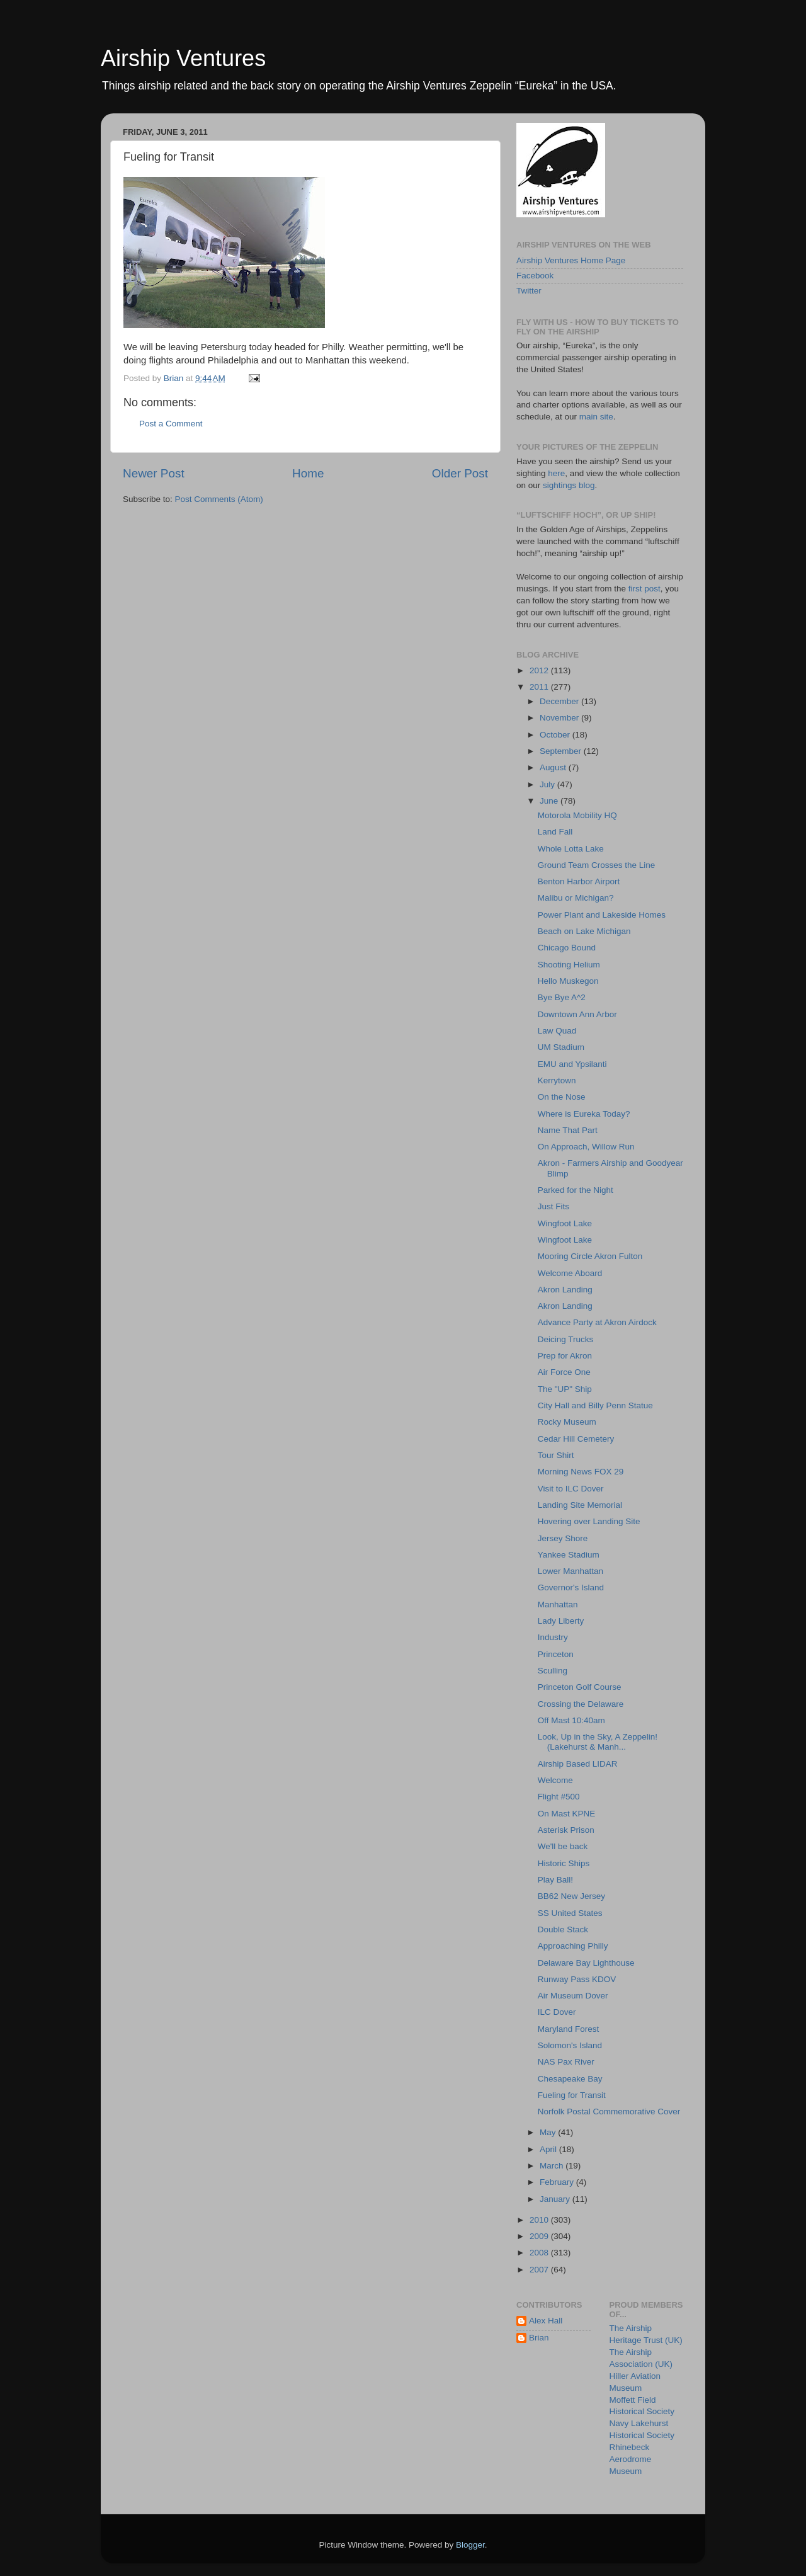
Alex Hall (545, 2320)
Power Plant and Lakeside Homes (602, 915)
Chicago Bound (567, 947)
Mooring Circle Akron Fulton (590, 1256)
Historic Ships (564, 1863)
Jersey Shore (563, 1538)
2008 (540, 2252)
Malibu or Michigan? (576, 898)
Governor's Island (571, 1587)
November (560, 717)
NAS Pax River (566, 2061)
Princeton (556, 1654)
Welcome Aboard (570, 1273)
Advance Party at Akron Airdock (597, 1322)
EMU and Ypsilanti (572, 1064)
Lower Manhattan (570, 1571)
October (556, 734)
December (560, 701)
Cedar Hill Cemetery (576, 1439)
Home (308, 473)
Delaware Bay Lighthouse (586, 1963)
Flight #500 (559, 1796)
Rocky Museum (567, 1422)
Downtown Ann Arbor (577, 1014)
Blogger (470, 2545)
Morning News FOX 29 (581, 1471)
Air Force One (564, 1372)
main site (596, 416)
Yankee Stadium (568, 1554)
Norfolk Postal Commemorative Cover (609, 2111)
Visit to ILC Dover (571, 1488)
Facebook (534, 275)
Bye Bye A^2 (562, 997)
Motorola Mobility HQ (577, 815)
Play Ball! (555, 1879)
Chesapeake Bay (570, 2078)
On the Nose (562, 1097)
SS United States (570, 1913)
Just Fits (553, 1206)
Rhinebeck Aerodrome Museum (631, 2459)
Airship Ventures (183, 58)
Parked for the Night (575, 1190)
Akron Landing (565, 1289)
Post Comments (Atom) (219, 499)
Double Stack (563, 1929)
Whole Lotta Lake (571, 848)
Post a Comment (171, 423)
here (556, 473)
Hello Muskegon (568, 981)
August (554, 767)
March (552, 2165)
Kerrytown (557, 1080)
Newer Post (153, 473)
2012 (540, 670)
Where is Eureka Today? (584, 1114)
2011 (540, 687)
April (549, 2149)
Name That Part (568, 1130)
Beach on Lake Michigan (584, 931)
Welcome (555, 1780)
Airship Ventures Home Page (570, 260)
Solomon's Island (570, 2045)
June (550, 801)
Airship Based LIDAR (578, 1764)
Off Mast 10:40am (571, 1720)
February (558, 2182)
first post (644, 588)
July (548, 784)
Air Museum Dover (573, 1995)
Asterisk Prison (566, 1830)
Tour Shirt (556, 1455)
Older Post (460, 473)
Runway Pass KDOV (577, 1979)
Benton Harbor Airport (579, 881)
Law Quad (557, 1030)
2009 (540, 2236)
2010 (540, 2220)
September (562, 751)
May (549, 2132)
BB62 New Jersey (571, 1896)
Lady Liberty (561, 1621)
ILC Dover (557, 2012)
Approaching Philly (573, 1946)
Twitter (529, 290)
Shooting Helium (569, 964)
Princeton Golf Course (580, 1687)
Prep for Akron (565, 1355)
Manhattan (558, 1604)
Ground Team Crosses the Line (597, 865)
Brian (539, 2337)
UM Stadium (561, 1047)
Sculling (552, 1670)
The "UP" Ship (565, 1389)
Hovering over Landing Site (589, 1521)
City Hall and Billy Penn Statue (595, 1405)
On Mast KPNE (567, 1813)
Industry (553, 1637)
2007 (540, 2269)
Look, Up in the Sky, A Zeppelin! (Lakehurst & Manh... (597, 1742)
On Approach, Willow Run (586, 1146)
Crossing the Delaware (581, 1704)
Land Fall (555, 831)
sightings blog (569, 485)
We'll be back (563, 1846)
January (556, 2199)
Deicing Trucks (566, 1339)
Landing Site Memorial (580, 1505)
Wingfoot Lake (565, 1223)
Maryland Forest (568, 2029)
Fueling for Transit (572, 2095)
